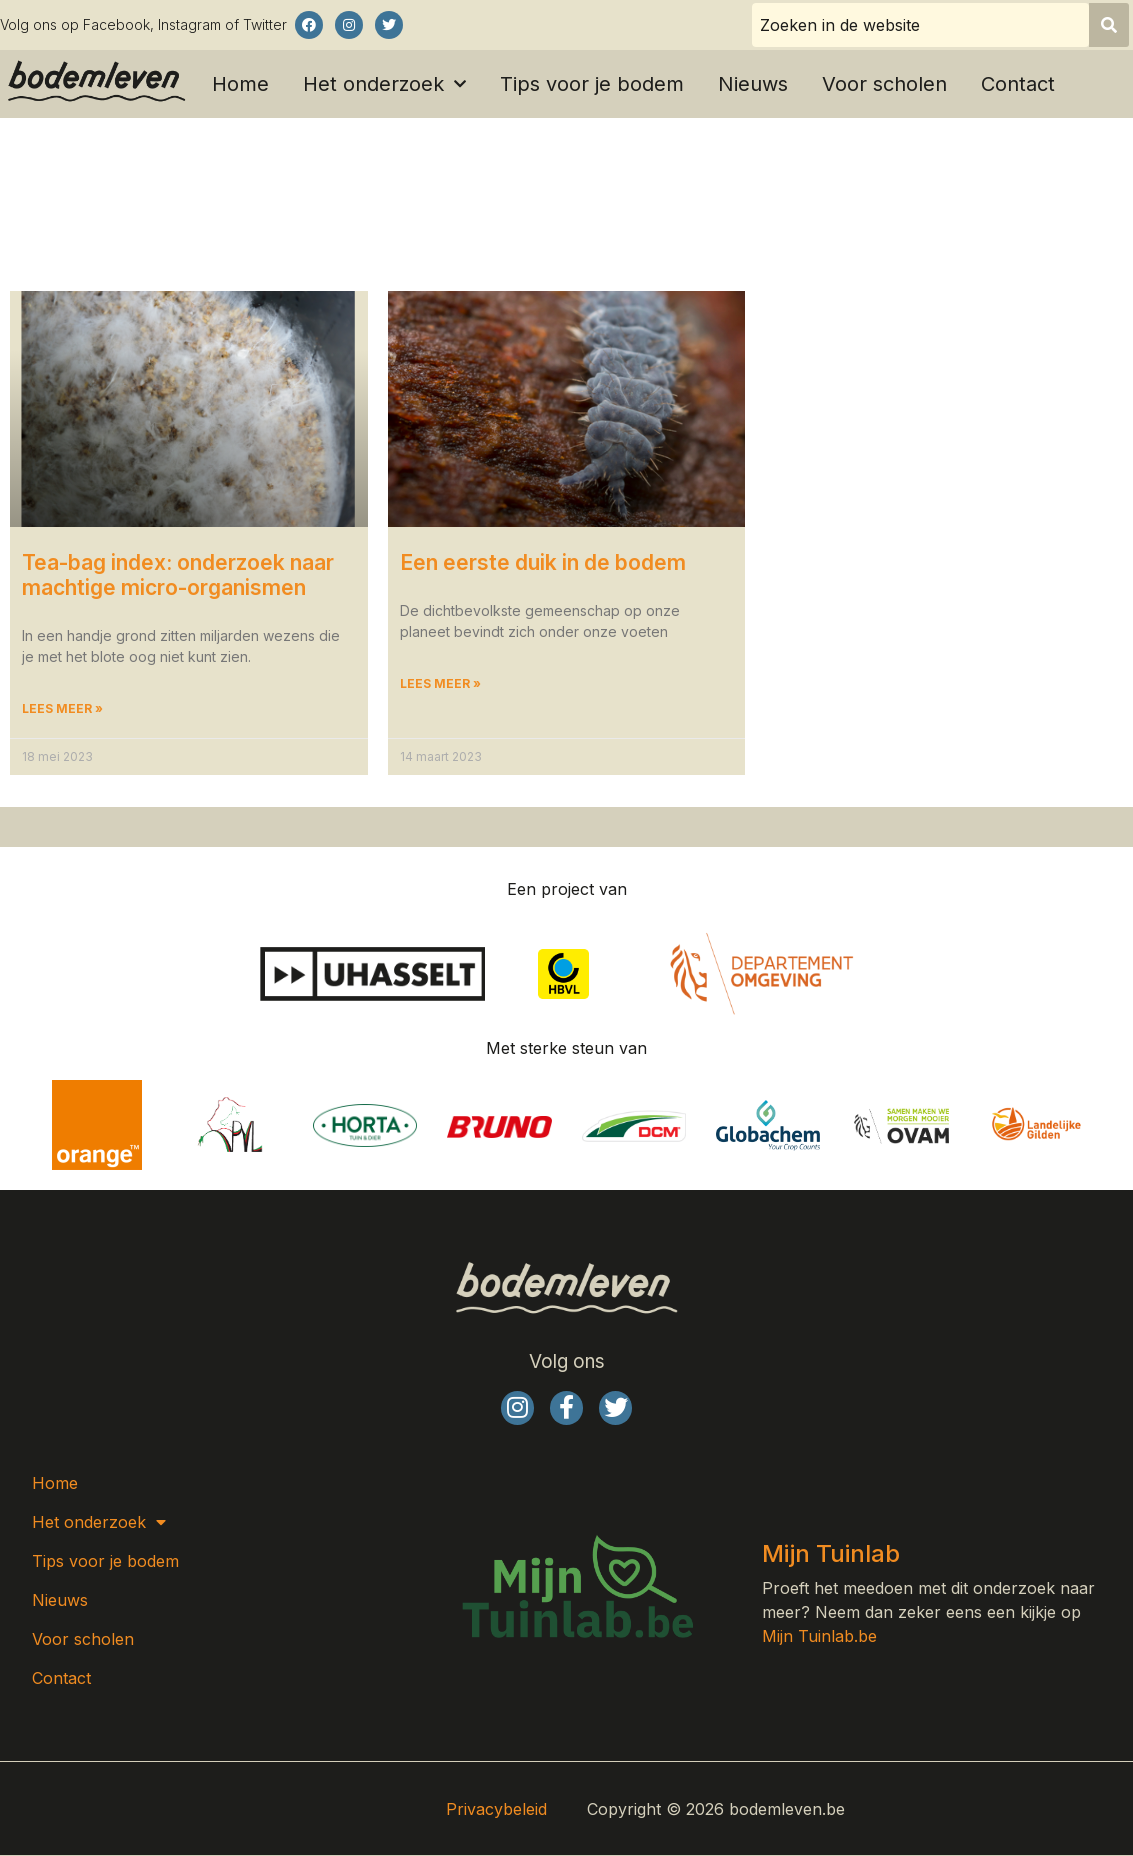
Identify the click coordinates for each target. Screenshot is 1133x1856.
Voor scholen (884, 84)
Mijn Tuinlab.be (819, 1638)
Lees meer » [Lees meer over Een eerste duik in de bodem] (440, 684)
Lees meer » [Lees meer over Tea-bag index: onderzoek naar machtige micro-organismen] (62, 709)
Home (240, 84)
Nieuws (753, 84)
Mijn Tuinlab (831, 1554)
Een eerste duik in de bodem (543, 562)
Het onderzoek (384, 84)
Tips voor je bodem (592, 84)
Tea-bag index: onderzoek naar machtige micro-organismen (178, 575)
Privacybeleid (496, 1810)
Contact (1018, 84)
